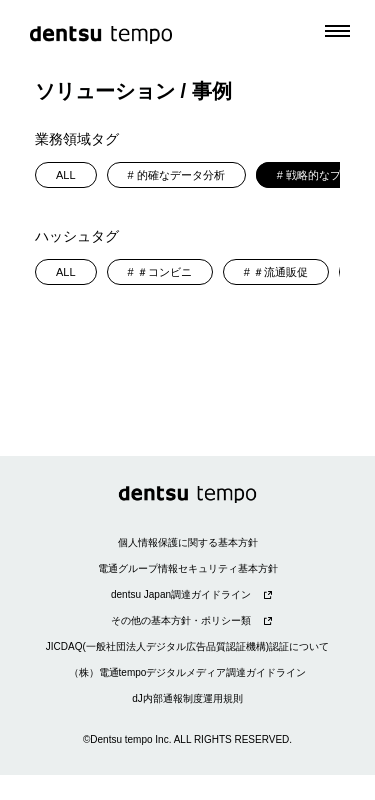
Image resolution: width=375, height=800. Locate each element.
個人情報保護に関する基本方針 (188, 542)
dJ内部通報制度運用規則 (187, 698)
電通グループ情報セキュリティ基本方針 (188, 568)
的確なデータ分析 (181, 175)
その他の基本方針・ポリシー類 (181, 620)
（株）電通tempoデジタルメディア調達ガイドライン (188, 672)
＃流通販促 (280, 272)
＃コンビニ (164, 272)
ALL (66, 175)
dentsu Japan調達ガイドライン (181, 594)
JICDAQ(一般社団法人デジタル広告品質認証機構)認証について (187, 646)
